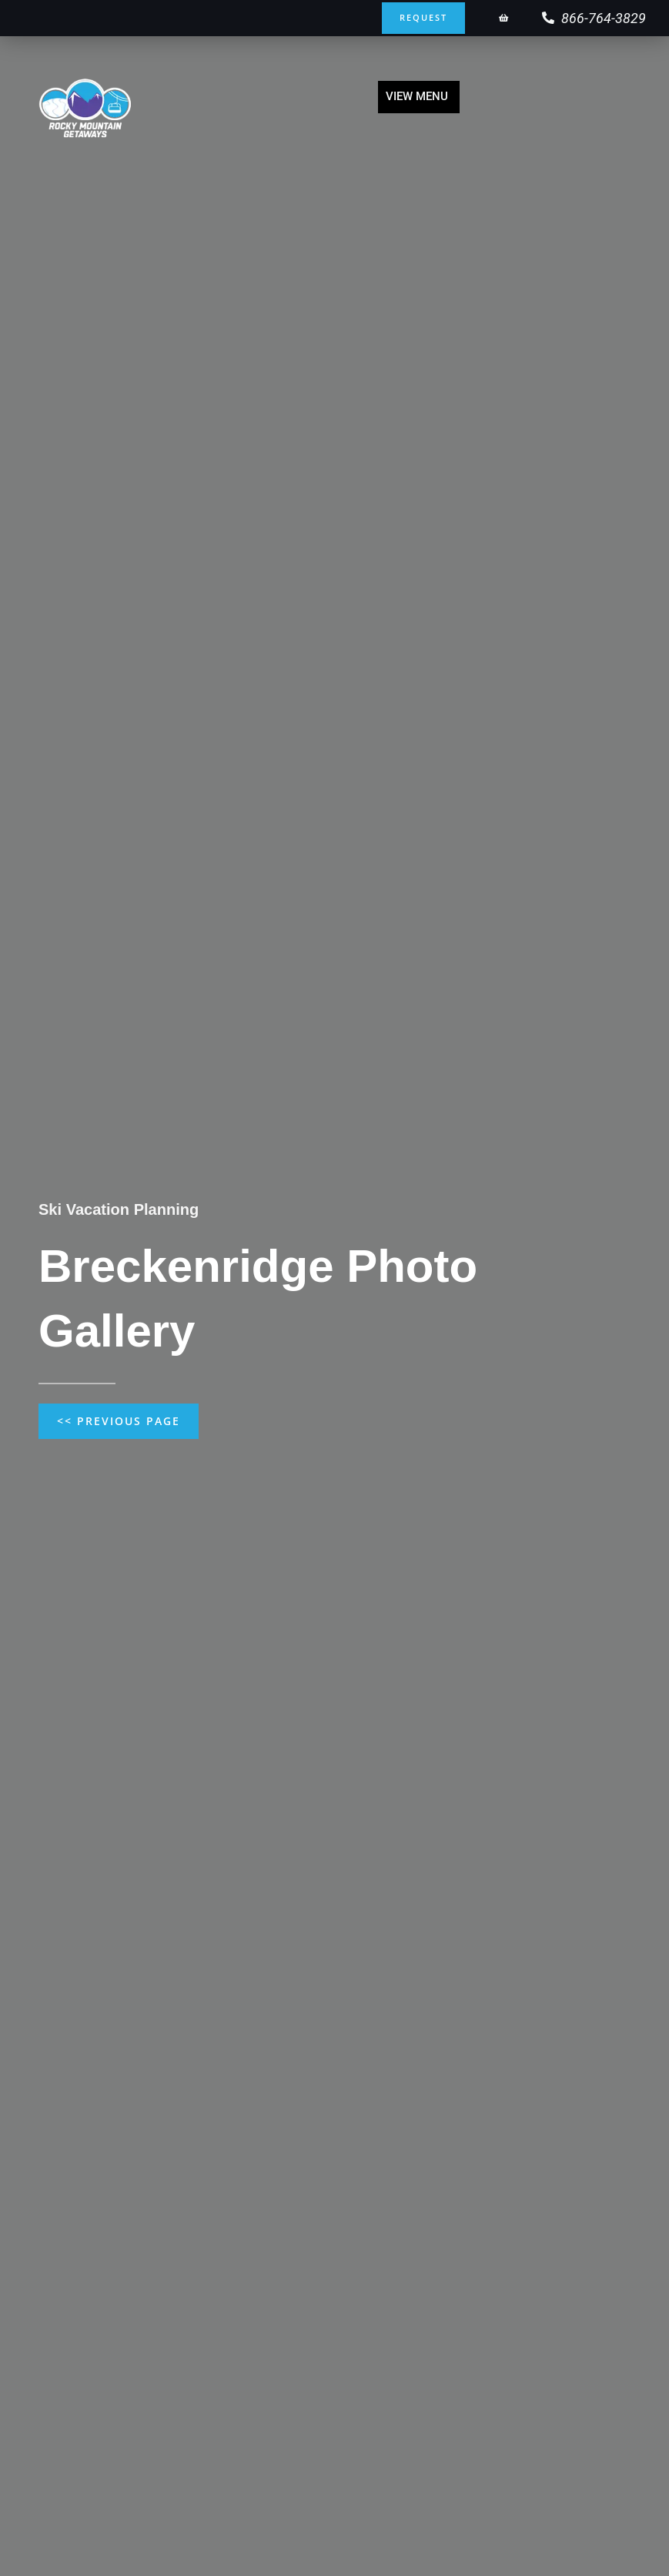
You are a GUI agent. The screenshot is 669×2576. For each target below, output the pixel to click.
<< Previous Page (118, 1421)
